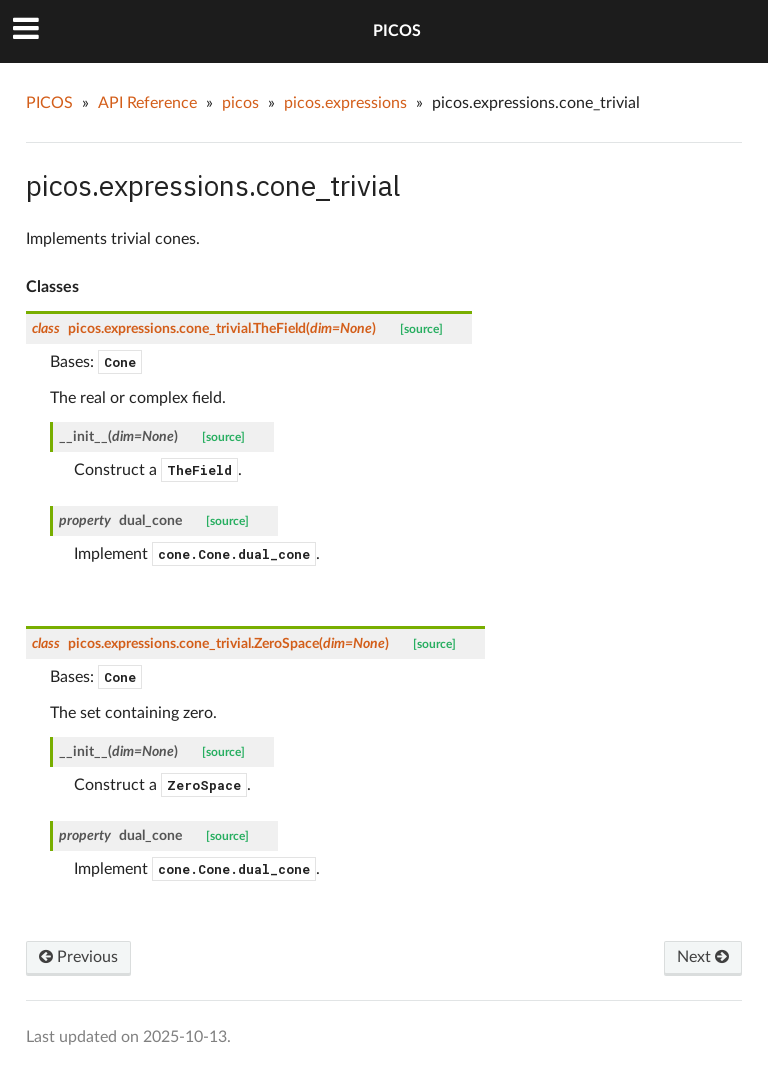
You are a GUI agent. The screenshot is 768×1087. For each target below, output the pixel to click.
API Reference (147, 103)
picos (240, 103)
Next (703, 957)
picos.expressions (345, 103)
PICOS (397, 31)
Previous (78, 957)
